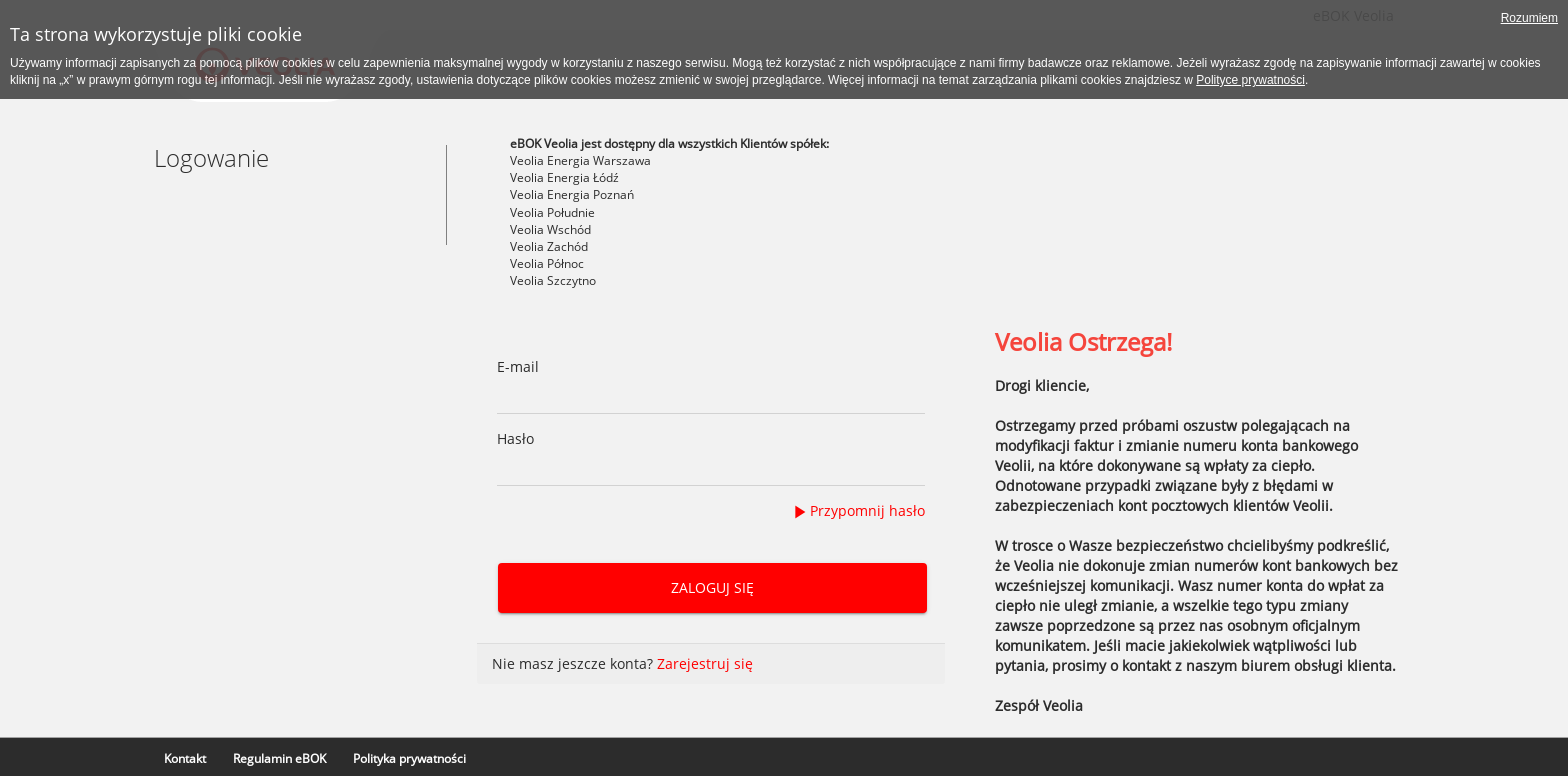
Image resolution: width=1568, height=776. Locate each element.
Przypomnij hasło (867, 510)
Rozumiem (1529, 18)
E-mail (518, 366)
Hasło (515, 438)
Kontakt (185, 758)
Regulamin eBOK (279, 758)
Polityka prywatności (409, 758)
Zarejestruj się (705, 663)
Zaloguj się (711, 587)
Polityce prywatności (1250, 80)
